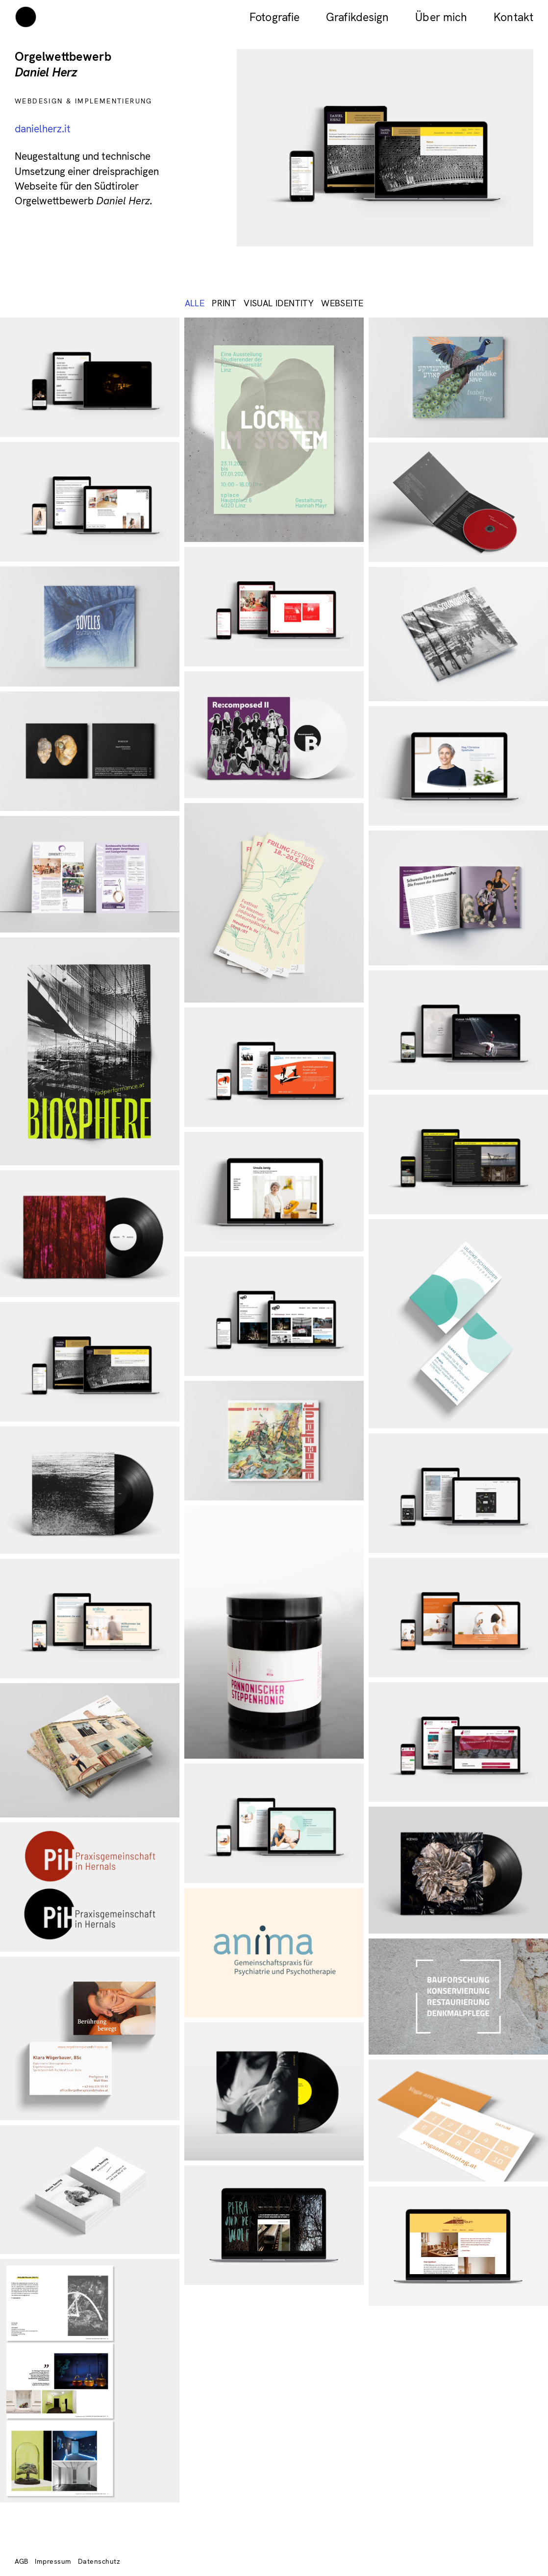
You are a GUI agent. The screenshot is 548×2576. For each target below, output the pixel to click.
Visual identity (279, 303)
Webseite (342, 303)
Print (224, 303)
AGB (21, 2561)
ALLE (195, 303)
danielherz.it (43, 128)
